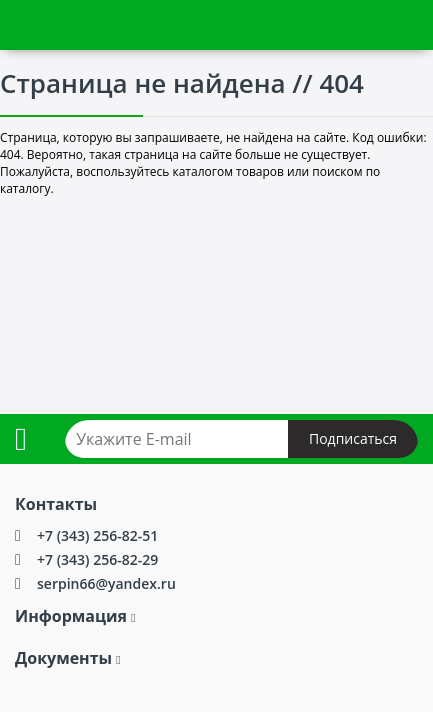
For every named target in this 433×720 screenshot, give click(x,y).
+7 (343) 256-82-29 (97, 559)
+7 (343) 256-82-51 (97, 535)
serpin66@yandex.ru (106, 583)
